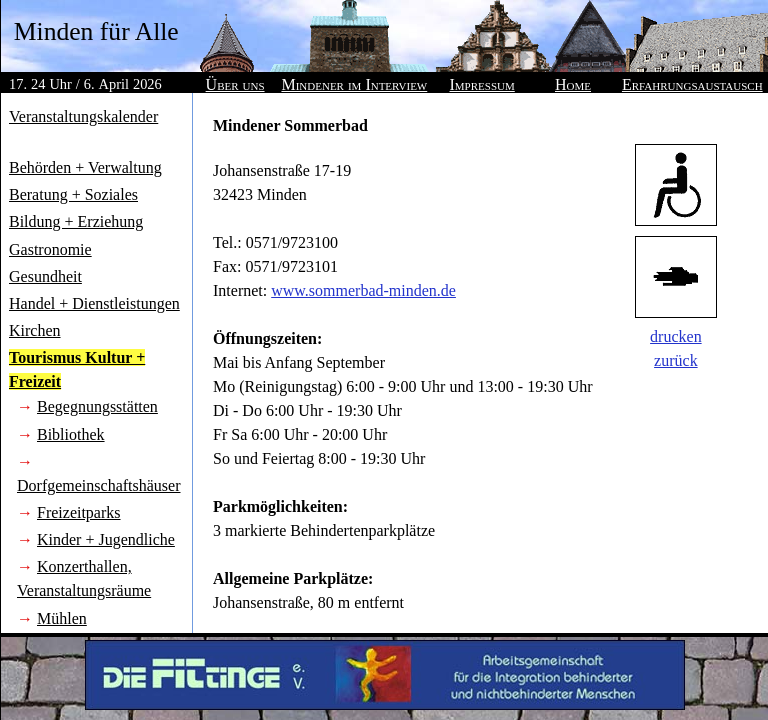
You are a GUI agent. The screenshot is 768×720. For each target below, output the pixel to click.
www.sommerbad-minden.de (363, 290)
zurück (676, 360)
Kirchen (35, 330)
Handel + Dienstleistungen (94, 303)
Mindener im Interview (354, 84)
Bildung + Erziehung (76, 221)
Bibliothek (71, 434)
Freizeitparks (79, 512)
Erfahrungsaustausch (692, 84)
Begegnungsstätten (97, 406)
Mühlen (62, 618)
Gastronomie (50, 249)
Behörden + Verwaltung (85, 167)
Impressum (482, 84)
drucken (676, 336)
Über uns (235, 84)
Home (573, 84)
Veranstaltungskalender (83, 116)
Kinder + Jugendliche (106, 539)
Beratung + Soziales (73, 194)
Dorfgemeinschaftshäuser (99, 485)
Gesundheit (45, 276)
